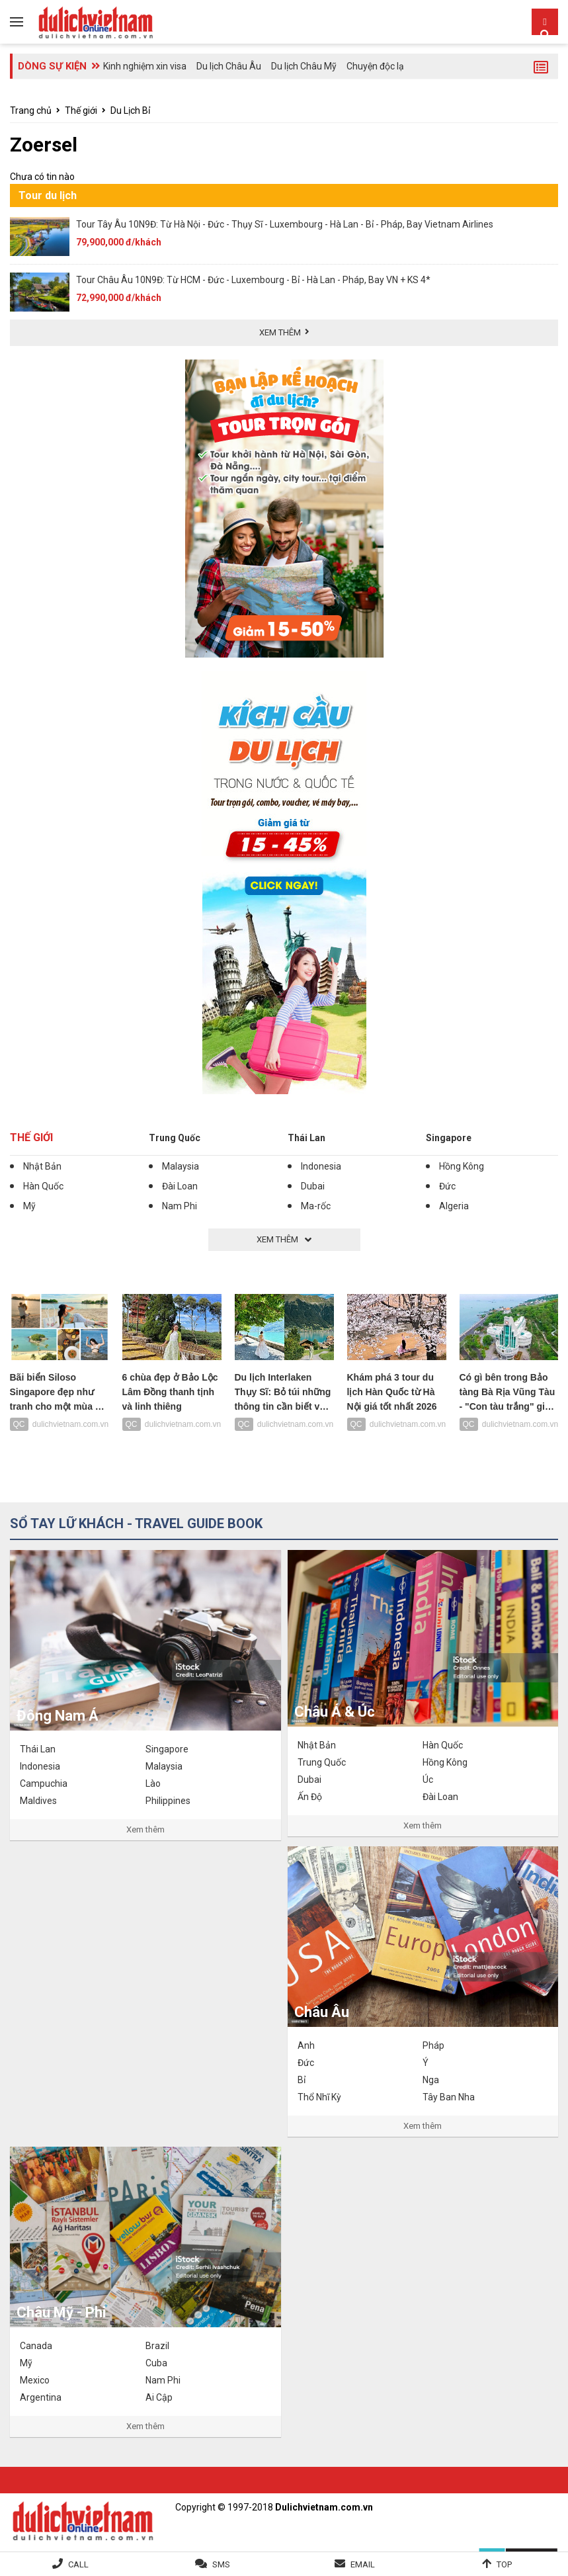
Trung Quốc (174, 1138)
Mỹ (29, 1206)
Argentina (40, 2397)
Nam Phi (179, 1206)
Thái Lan (306, 1138)
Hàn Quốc (43, 1186)
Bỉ (301, 2080)
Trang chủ (31, 110)
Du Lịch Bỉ (130, 110)
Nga (431, 2080)
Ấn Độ (310, 1796)
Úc (428, 1779)
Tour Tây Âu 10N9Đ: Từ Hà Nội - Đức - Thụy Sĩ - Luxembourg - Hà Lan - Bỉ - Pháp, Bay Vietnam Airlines (284, 224)
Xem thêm (145, 1829)
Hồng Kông (461, 1166)
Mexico (35, 2380)
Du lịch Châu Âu (228, 66)
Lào (153, 1783)
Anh (306, 2045)
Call (78, 2564)
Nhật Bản (42, 1166)
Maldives (38, 1800)
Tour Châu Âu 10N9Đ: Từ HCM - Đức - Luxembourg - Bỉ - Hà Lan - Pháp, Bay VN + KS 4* (253, 280)
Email (362, 2564)
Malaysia (180, 1166)
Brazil (157, 2345)
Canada (36, 2345)
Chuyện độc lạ (375, 66)
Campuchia (43, 1783)
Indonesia (321, 1166)
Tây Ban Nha (449, 2097)
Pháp (433, 2045)
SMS (221, 2564)
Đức (447, 1186)
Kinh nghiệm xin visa (144, 66)
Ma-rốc (316, 1206)
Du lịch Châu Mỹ (304, 66)
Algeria (454, 1206)
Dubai (313, 1186)
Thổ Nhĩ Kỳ (319, 2097)
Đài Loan (180, 1186)
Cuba (156, 2363)
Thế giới (81, 110)
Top (504, 2564)
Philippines (167, 1800)
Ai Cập (159, 2397)
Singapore (448, 1138)
